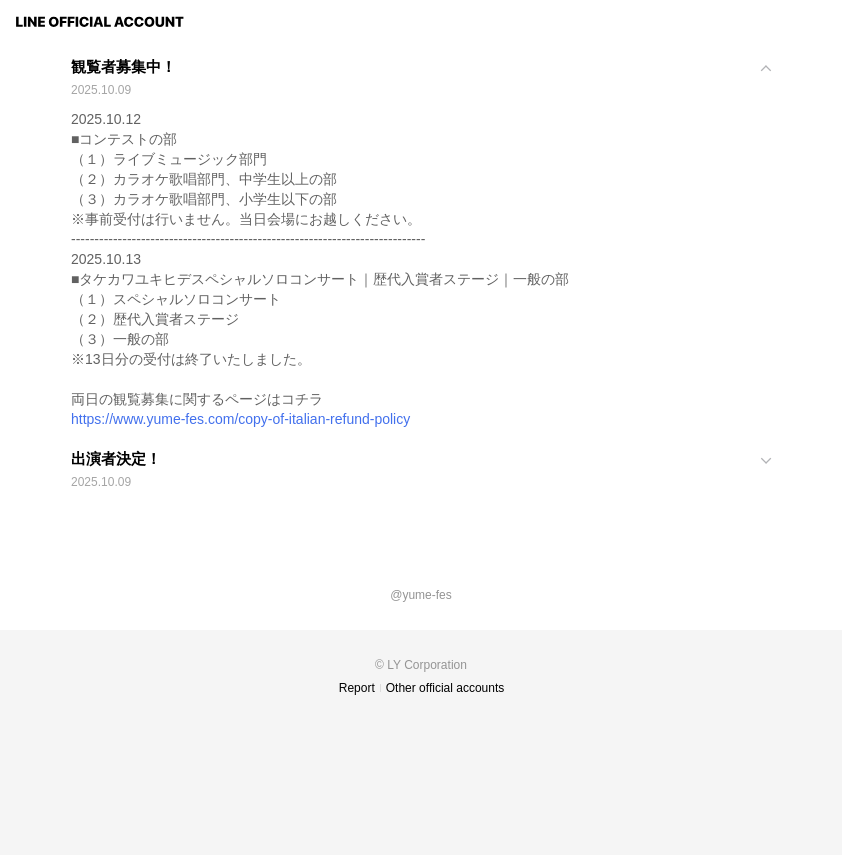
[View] (421, 80)
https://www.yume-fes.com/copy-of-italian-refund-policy (240, 419)
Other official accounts (445, 688)
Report (357, 688)
